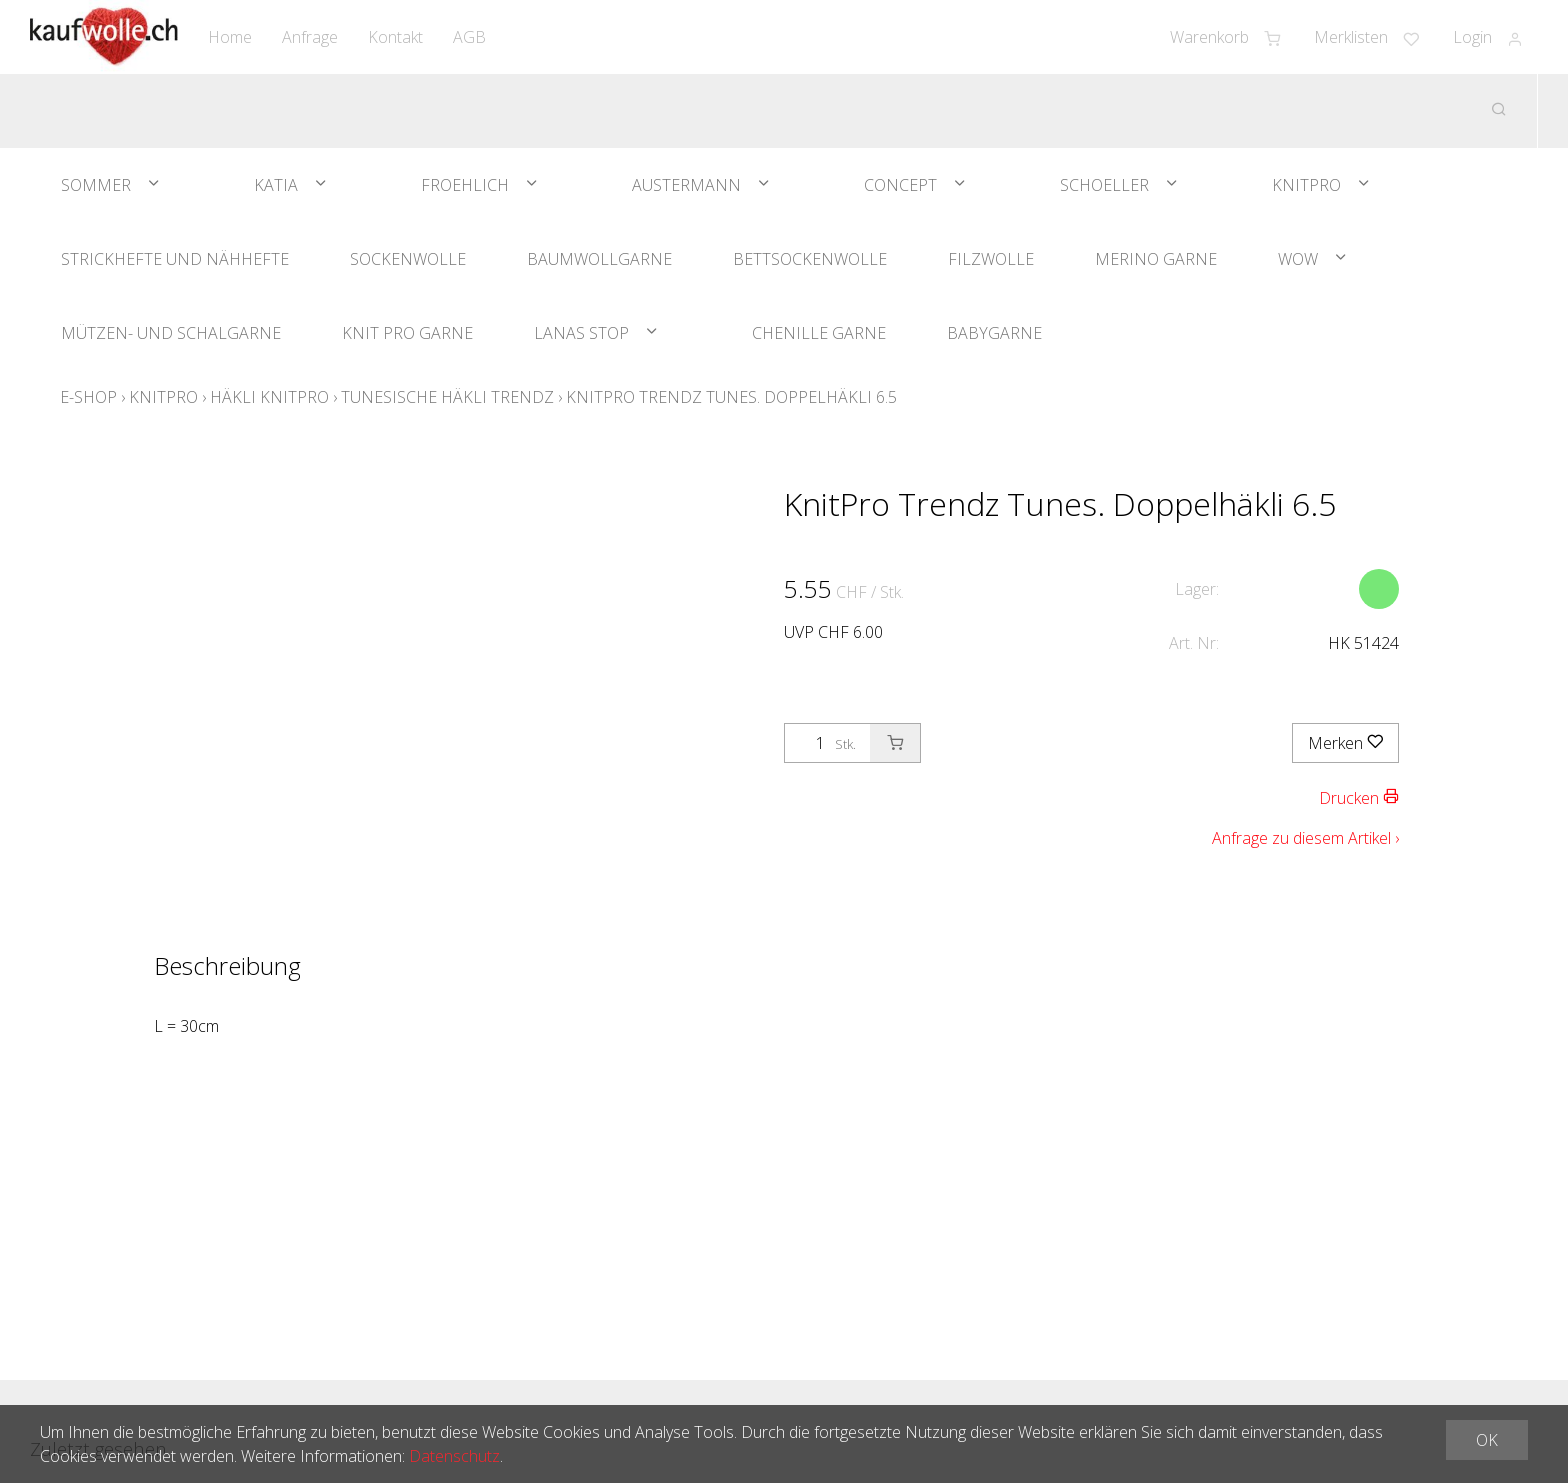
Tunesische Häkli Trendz (447, 397)
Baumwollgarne (599, 259)
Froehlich (465, 185)
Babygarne (994, 333)
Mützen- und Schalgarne (171, 333)
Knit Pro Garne (407, 333)
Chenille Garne (819, 333)
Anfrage (310, 37)
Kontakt (395, 37)
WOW (1298, 259)
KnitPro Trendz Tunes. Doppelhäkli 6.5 (731, 397)
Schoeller (1104, 185)
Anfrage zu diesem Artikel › (1305, 838)
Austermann (686, 185)
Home (230, 37)
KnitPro (1306, 185)
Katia (276, 185)
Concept (900, 185)
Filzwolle (991, 259)
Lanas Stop (581, 333)
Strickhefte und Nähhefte (175, 259)
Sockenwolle (408, 259)
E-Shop (88, 397)
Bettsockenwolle (810, 259)
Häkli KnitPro (269, 397)
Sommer (96, 185)
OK (1487, 1440)
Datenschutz (454, 1456)
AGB (469, 37)
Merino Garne (1156, 259)
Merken (1345, 743)
